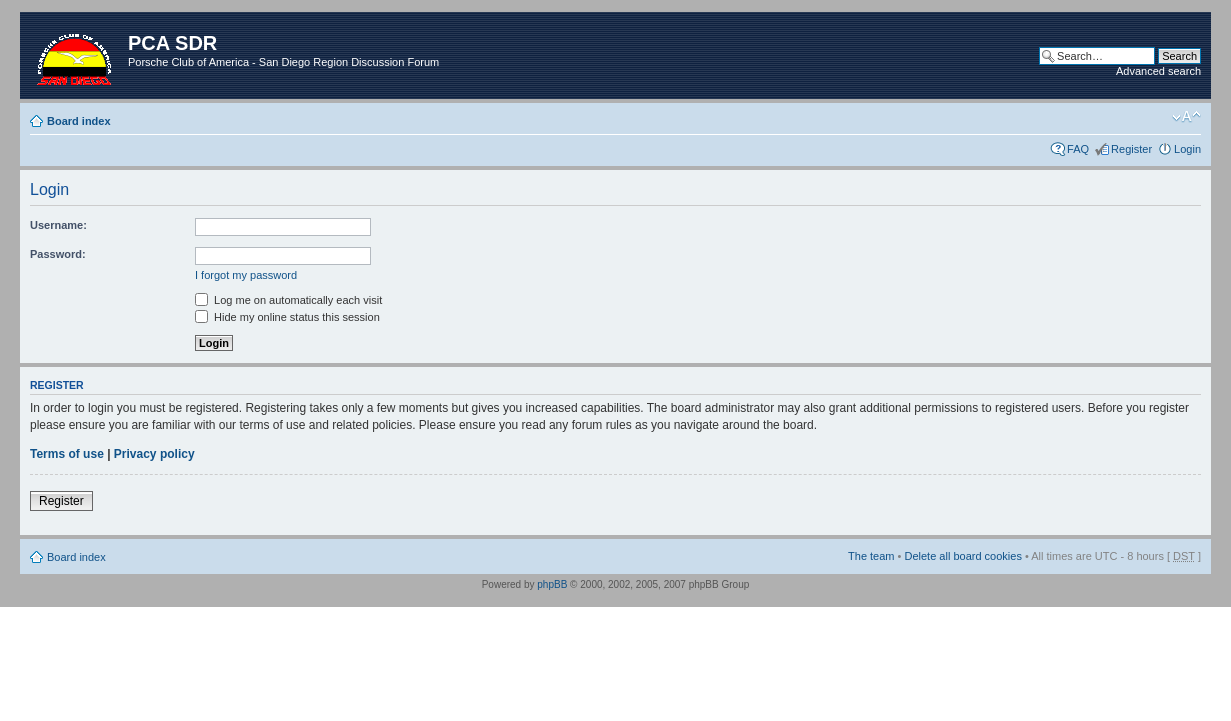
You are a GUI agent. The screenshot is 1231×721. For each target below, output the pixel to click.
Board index (79, 121)
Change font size (1186, 117)
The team (871, 556)
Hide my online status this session (287, 317)
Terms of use (67, 454)
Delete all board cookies (962, 556)
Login (1187, 149)
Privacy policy (154, 454)
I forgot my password (246, 275)
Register (1131, 149)
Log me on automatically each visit (288, 300)
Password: (58, 254)
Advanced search (1158, 71)
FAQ (1078, 149)
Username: (58, 225)
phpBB (552, 584)
